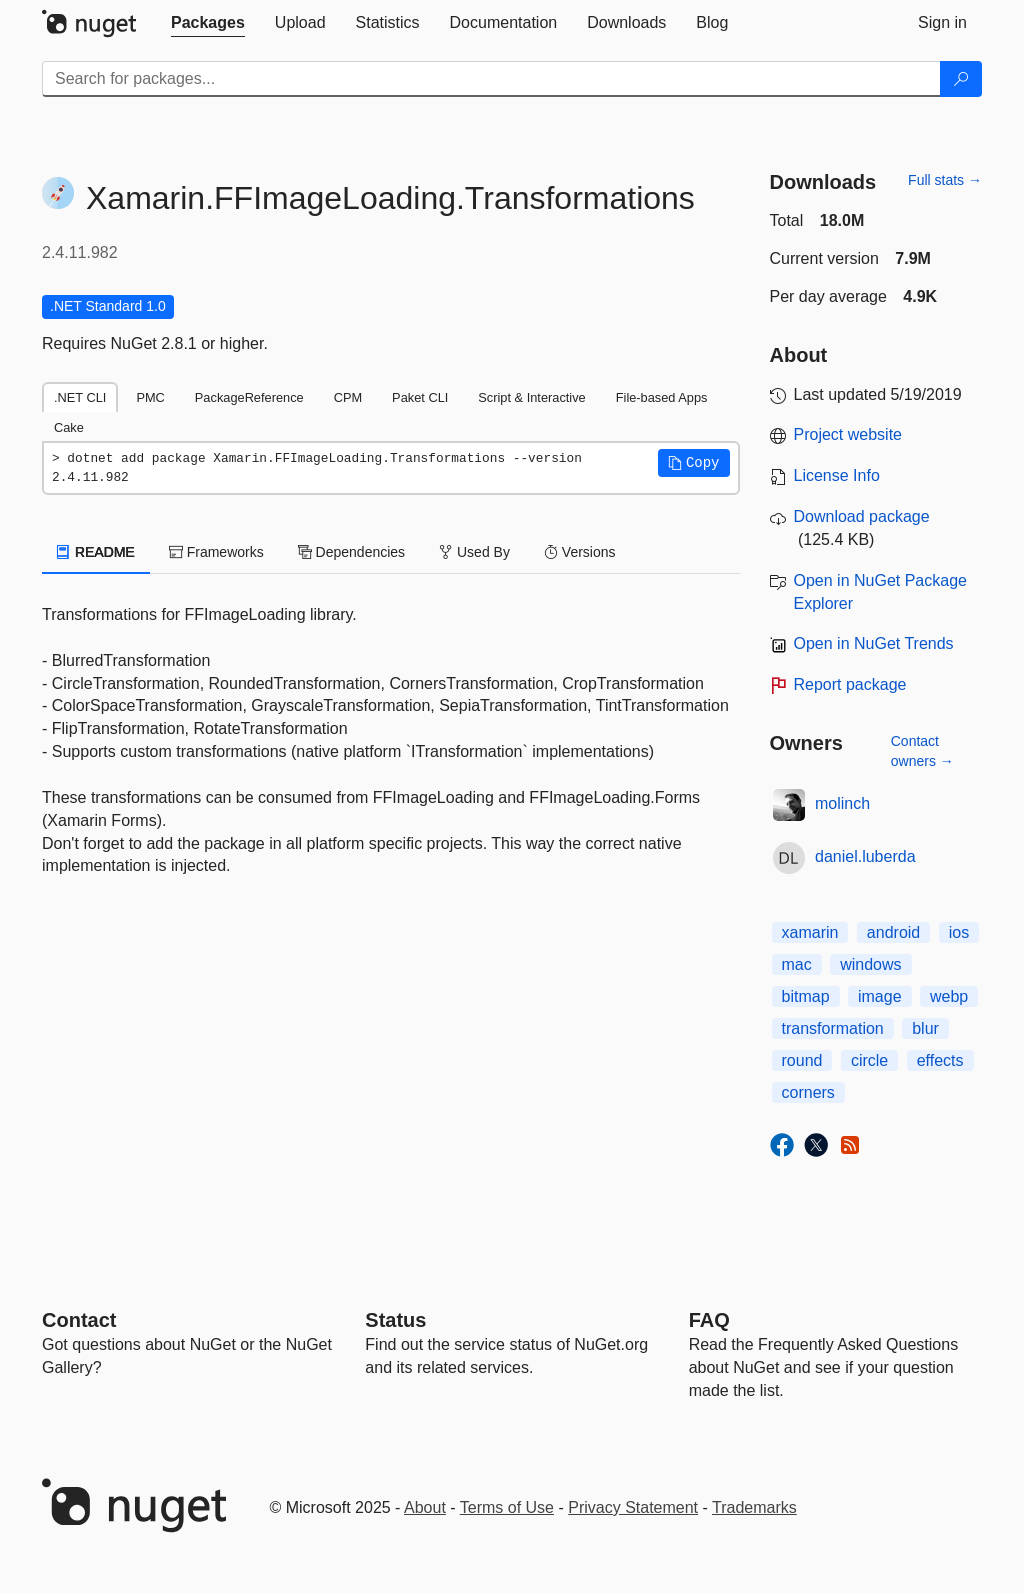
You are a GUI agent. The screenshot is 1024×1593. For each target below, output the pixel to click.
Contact (79, 1320)
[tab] (208, 23)
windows (870, 964)
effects (940, 1060)
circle (869, 1060)
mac (797, 964)
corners (808, 1092)
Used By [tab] (474, 552)
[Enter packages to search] (491, 79)
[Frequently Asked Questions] (709, 1320)
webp (949, 996)
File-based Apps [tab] (662, 397)
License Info (837, 475)
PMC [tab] (150, 397)
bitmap (806, 996)
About (425, 1507)
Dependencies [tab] (351, 552)
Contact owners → (922, 751)
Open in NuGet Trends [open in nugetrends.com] (874, 643)
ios (959, 932)
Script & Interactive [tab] (531, 397)
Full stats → (945, 180)
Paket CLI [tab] (420, 397)
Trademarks (754, 1507)
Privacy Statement (633, 1507)
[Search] (961, 79)
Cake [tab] (69, 427)
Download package (862, 516)
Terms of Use (507, 1507)
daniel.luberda (865, 856)
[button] (694, 463)
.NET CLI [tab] (80, 397)
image (880, 996)
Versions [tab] (580, 552)
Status (395, 1320)
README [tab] (96, 552)
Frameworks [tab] (216, 552)
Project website (848, 434)
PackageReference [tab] (249, 397)
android (893, 932)
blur (925, 1028)
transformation (833, 1028)
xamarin (810, 932)
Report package (850, 684)
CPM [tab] (348, 397)
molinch (842, 803)
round (802, 1060)
